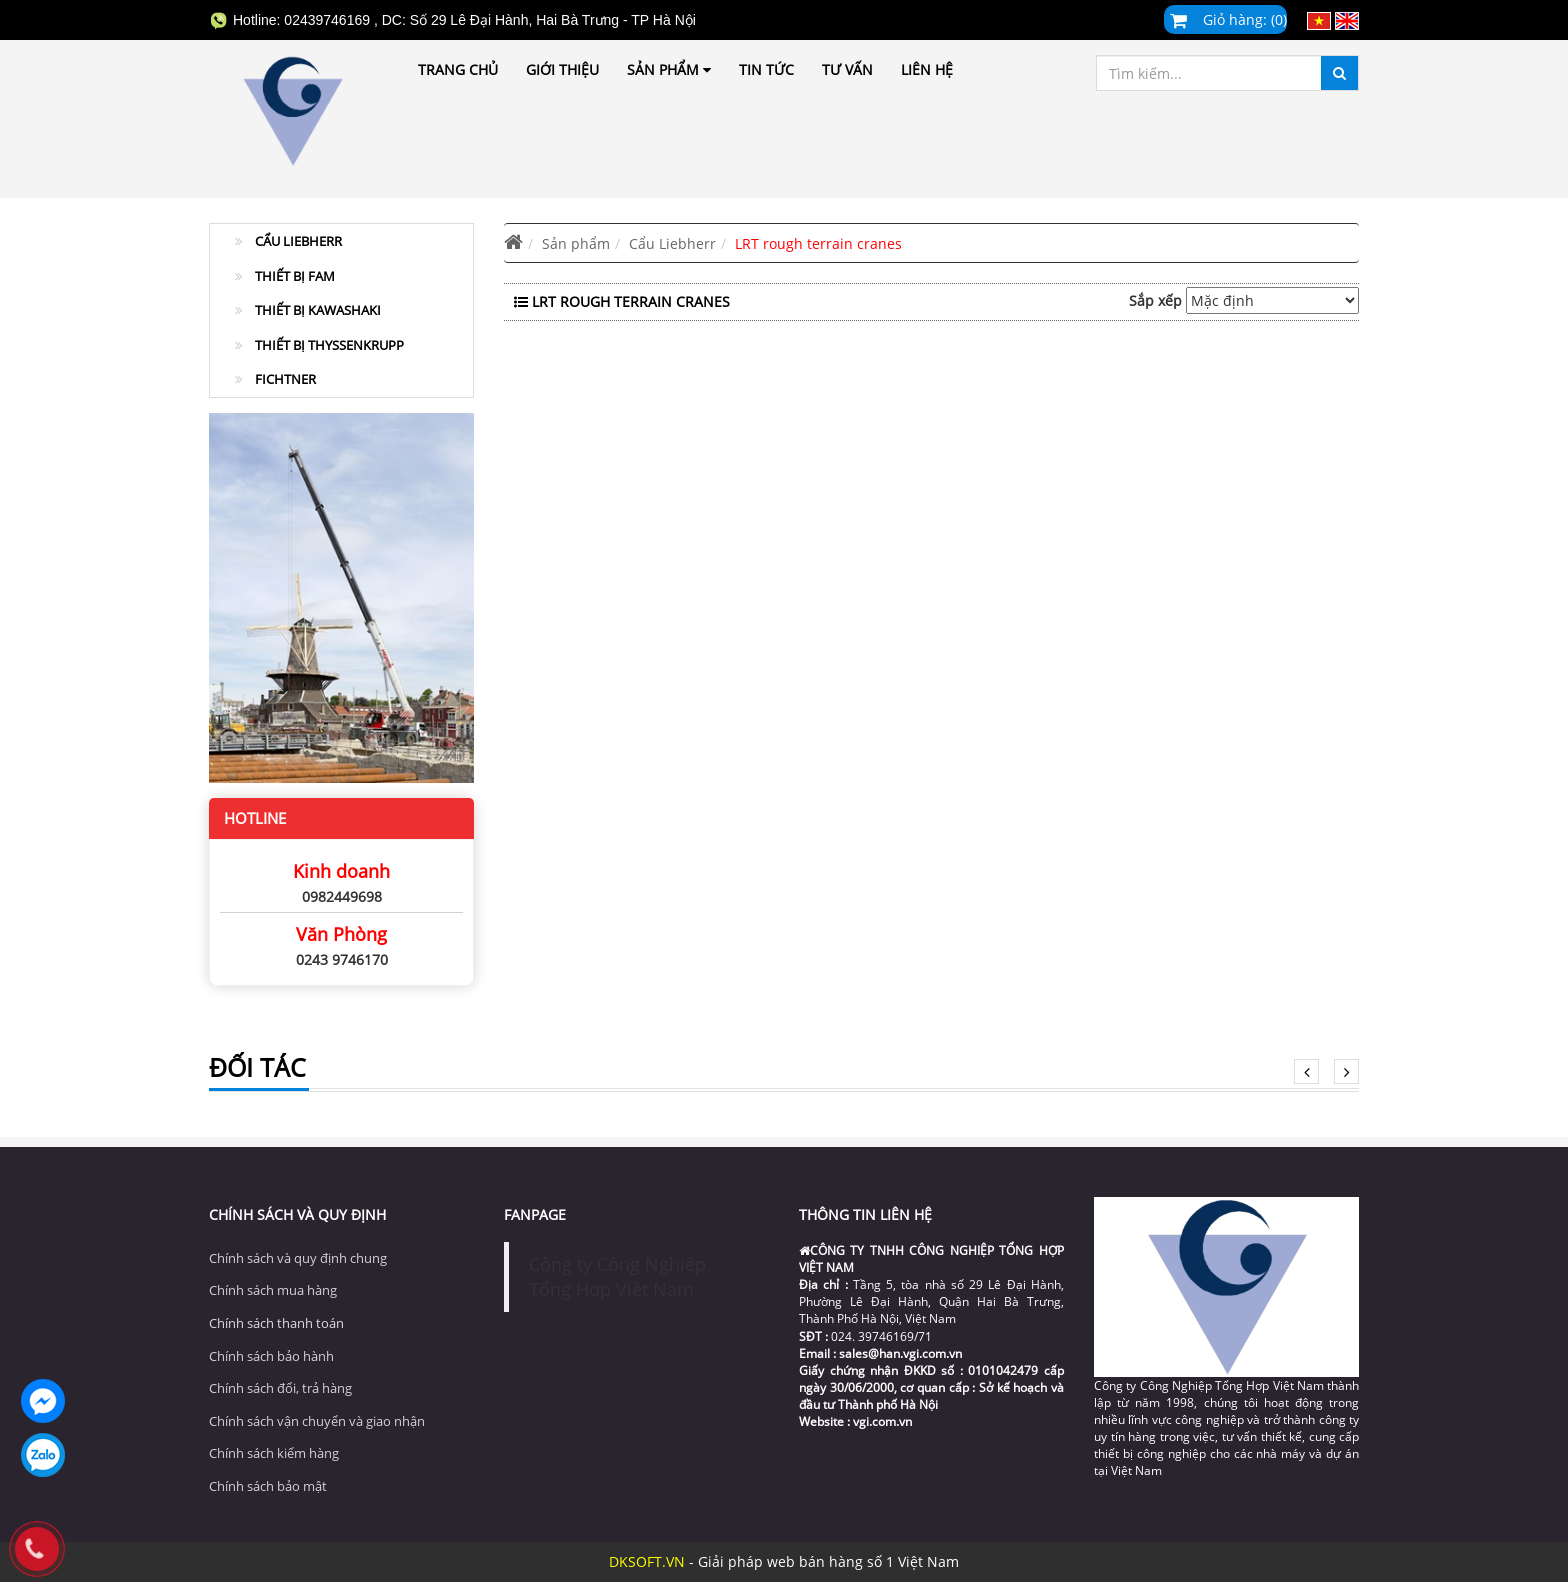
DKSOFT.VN (647, 1561)
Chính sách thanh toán (276, 1323)
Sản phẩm (669, 69)
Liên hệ (927, 69)
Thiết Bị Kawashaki (308, 310)
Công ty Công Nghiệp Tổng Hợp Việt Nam (617, 1276)
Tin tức (766, 69)
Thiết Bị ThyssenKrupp (319, 345)
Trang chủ (458, 69)
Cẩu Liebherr (288, 241)
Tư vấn (847, 69)
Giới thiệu (562, 69)
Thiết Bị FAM (285, 276)
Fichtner (275, 379)
